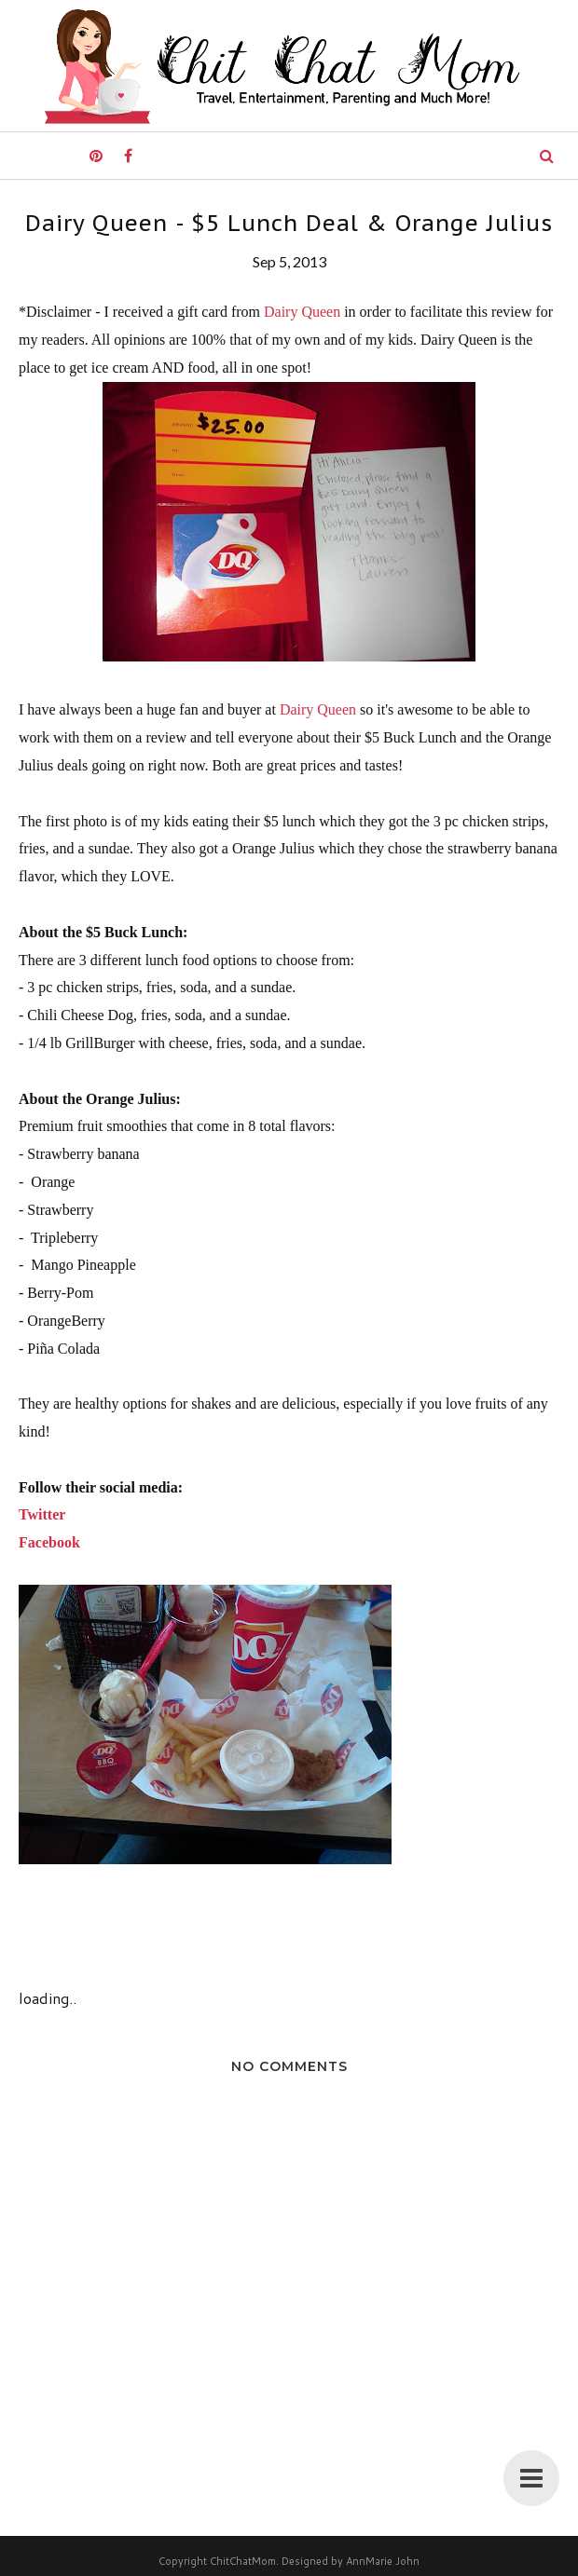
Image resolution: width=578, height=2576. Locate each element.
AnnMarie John (383, 2561)
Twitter (42, 1514)
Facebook (49, 1542)
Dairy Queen (302, 312)
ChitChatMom (243, 2561)
